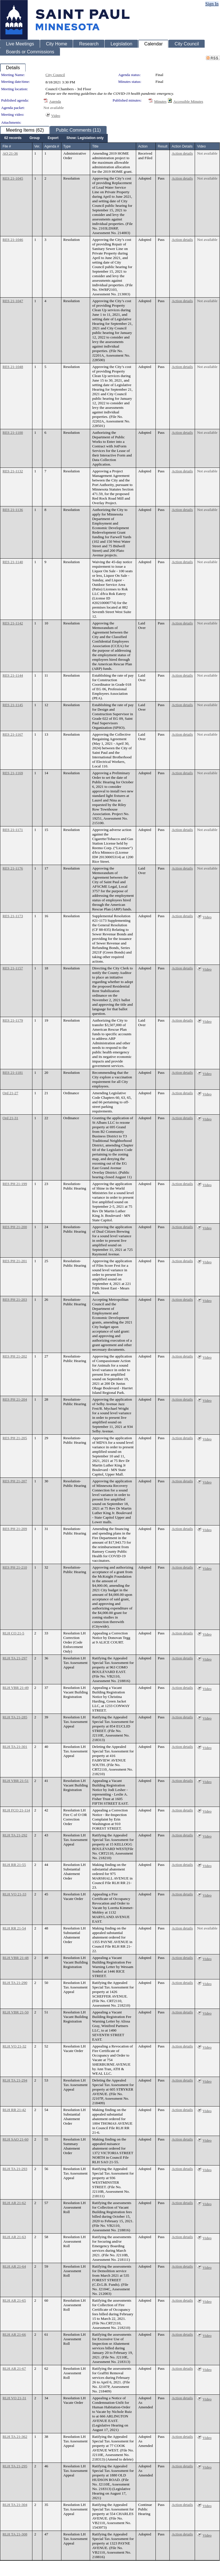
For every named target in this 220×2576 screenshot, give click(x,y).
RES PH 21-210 (15, 1567)
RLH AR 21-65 (14, 2300)
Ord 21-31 (10, 1118)
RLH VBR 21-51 (16, 1781)
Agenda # (51, 146)
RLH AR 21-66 (14, 2334)
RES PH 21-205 (15, 1438)
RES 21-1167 (13, 734)
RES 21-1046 (13, 239)
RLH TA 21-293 (15, 2169)
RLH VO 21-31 (14, 2398)
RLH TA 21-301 (15, 1746)
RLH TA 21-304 (15, 2505)
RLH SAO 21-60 (15, 2139)
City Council (55, 75)
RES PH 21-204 (15, 1399)
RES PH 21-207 (15, 1481)
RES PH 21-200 (15, 1227)
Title (95, 146)
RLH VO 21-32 (14, 2046)
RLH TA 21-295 (15, 2466)
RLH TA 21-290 (15, 1983)
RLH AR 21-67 (14, 2368)
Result (162, 146)
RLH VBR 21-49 (16, 1687)
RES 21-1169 (13, 773)
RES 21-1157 (13, 968)
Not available (53, 108)
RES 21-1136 (13, 510)
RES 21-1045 (13, 178)
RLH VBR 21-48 (16, 1958)
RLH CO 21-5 (13, 1633)
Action (143, 146)
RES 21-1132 (13, 471)
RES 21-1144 (13, 675)
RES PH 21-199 (15, 1184)
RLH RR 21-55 (14, 1864)
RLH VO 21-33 (14, 1894)
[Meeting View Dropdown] (85, 138)
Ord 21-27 (10, 1093)
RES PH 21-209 (15, 1529)
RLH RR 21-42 (14, 2110)
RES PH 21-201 (15, 1261)
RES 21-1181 (13, 1072)
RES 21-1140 (13, 562)
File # (7, 146)
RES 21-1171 (13, 830)
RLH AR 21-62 (14, 2203)
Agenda (55, 101)
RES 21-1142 (13, 623)
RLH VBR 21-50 (16, 2012)
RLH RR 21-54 (14, 1928)
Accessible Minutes (188, 101)
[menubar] (54, 138)
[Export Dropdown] (53, 138)
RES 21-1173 (13, 916)
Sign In (212, 3)
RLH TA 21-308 (15, 2534)
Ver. (37, 146)
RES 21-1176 (13, 868)
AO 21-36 (10, 153)
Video (55, 115)
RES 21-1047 (13, 301)
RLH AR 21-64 (14, 2266)
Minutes (160, 101)
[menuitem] (13, 138)
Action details (182, 153)
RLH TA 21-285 (15, 1717)
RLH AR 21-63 (14, 2237)
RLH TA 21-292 (15, 1835)
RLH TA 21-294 (15, 2080)
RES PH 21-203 (15, 1299)
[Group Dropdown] (34, 138)
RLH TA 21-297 (15, 1658)
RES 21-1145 (13, 705)
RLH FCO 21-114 (16, 1810)
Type (67, 146)
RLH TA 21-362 (15, 2436)
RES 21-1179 (13, 1020)
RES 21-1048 (13, 367)
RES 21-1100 (13, 432)
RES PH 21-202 (15, 1356)
